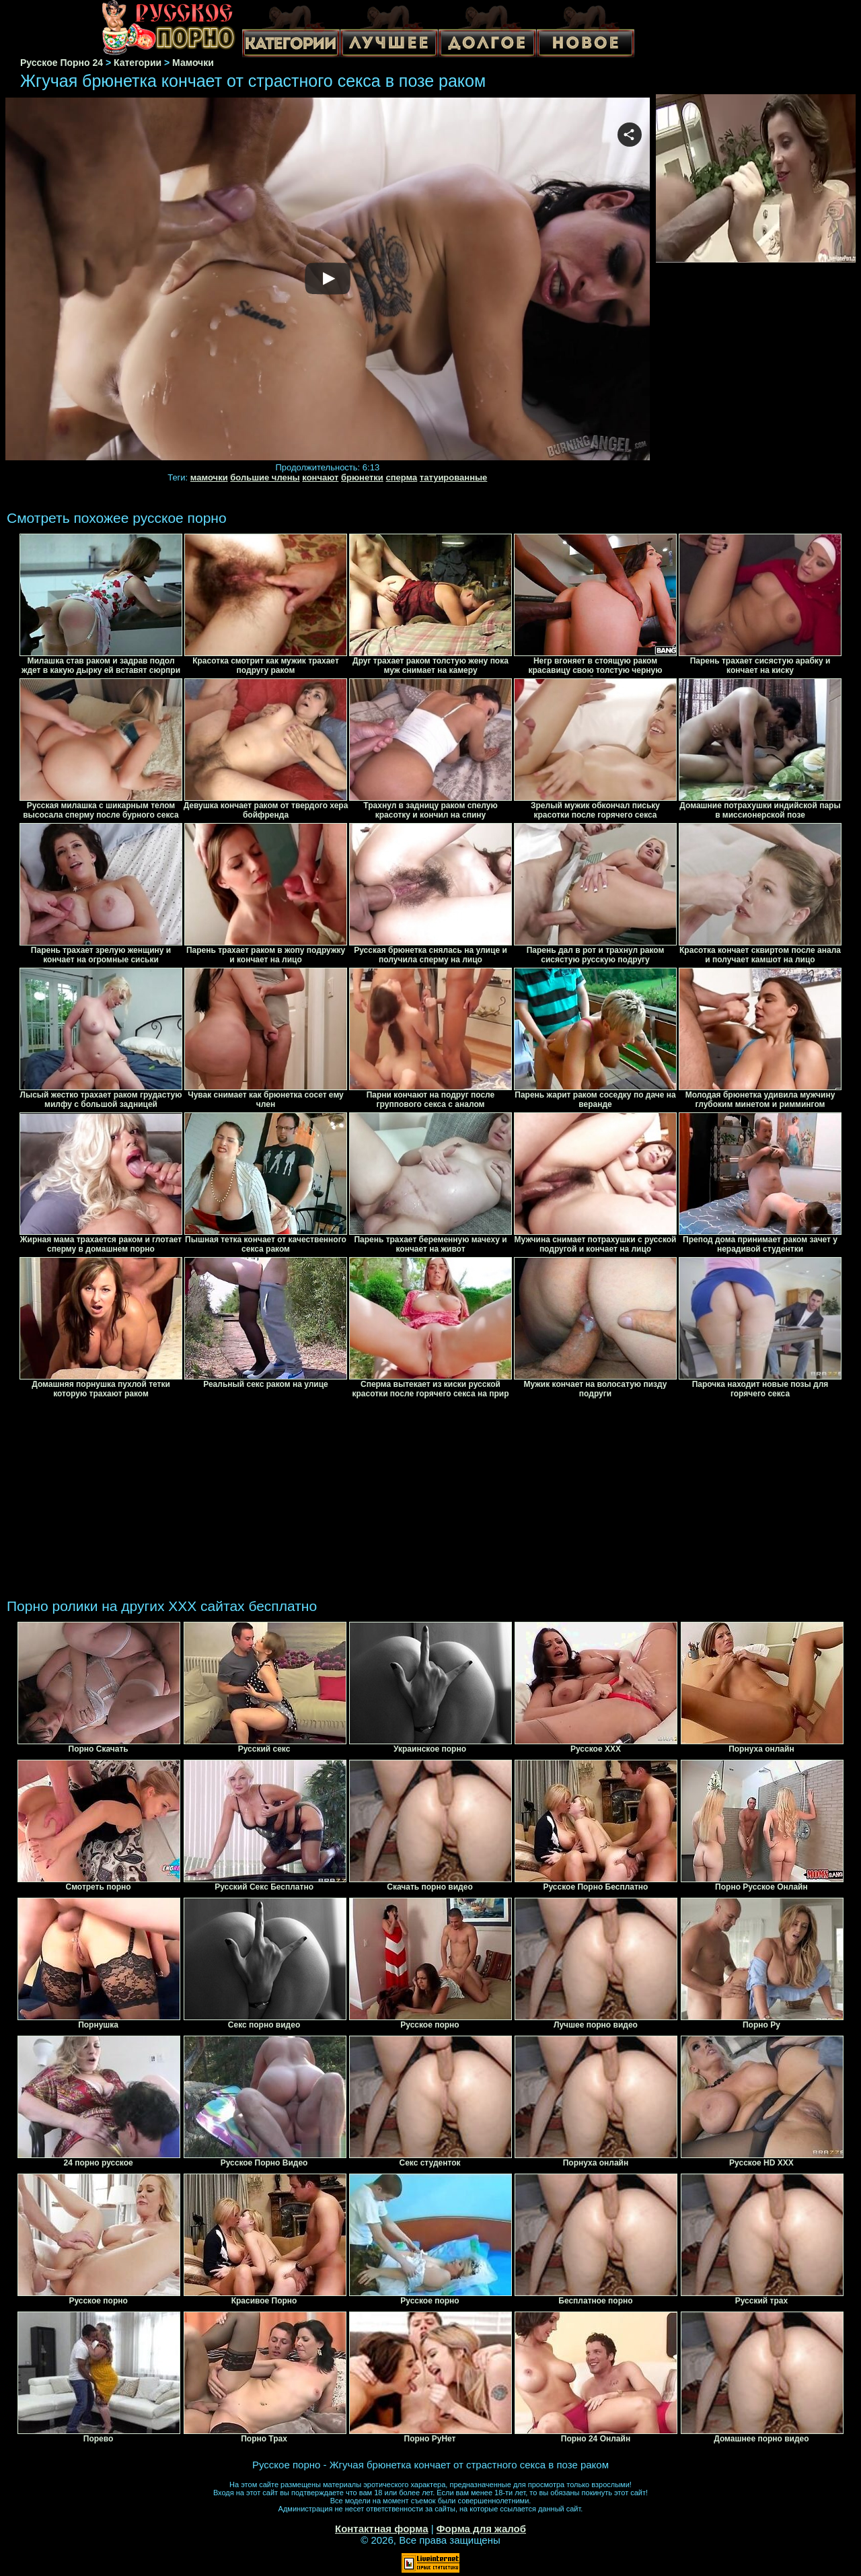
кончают (320, 477)
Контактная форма (381, 2528)
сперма (401, 477)
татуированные (453, 477)
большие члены (264, 477)
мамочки (209, 477)
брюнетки (362, 477)
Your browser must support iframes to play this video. (327, 280)
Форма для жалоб (481, 2528)
